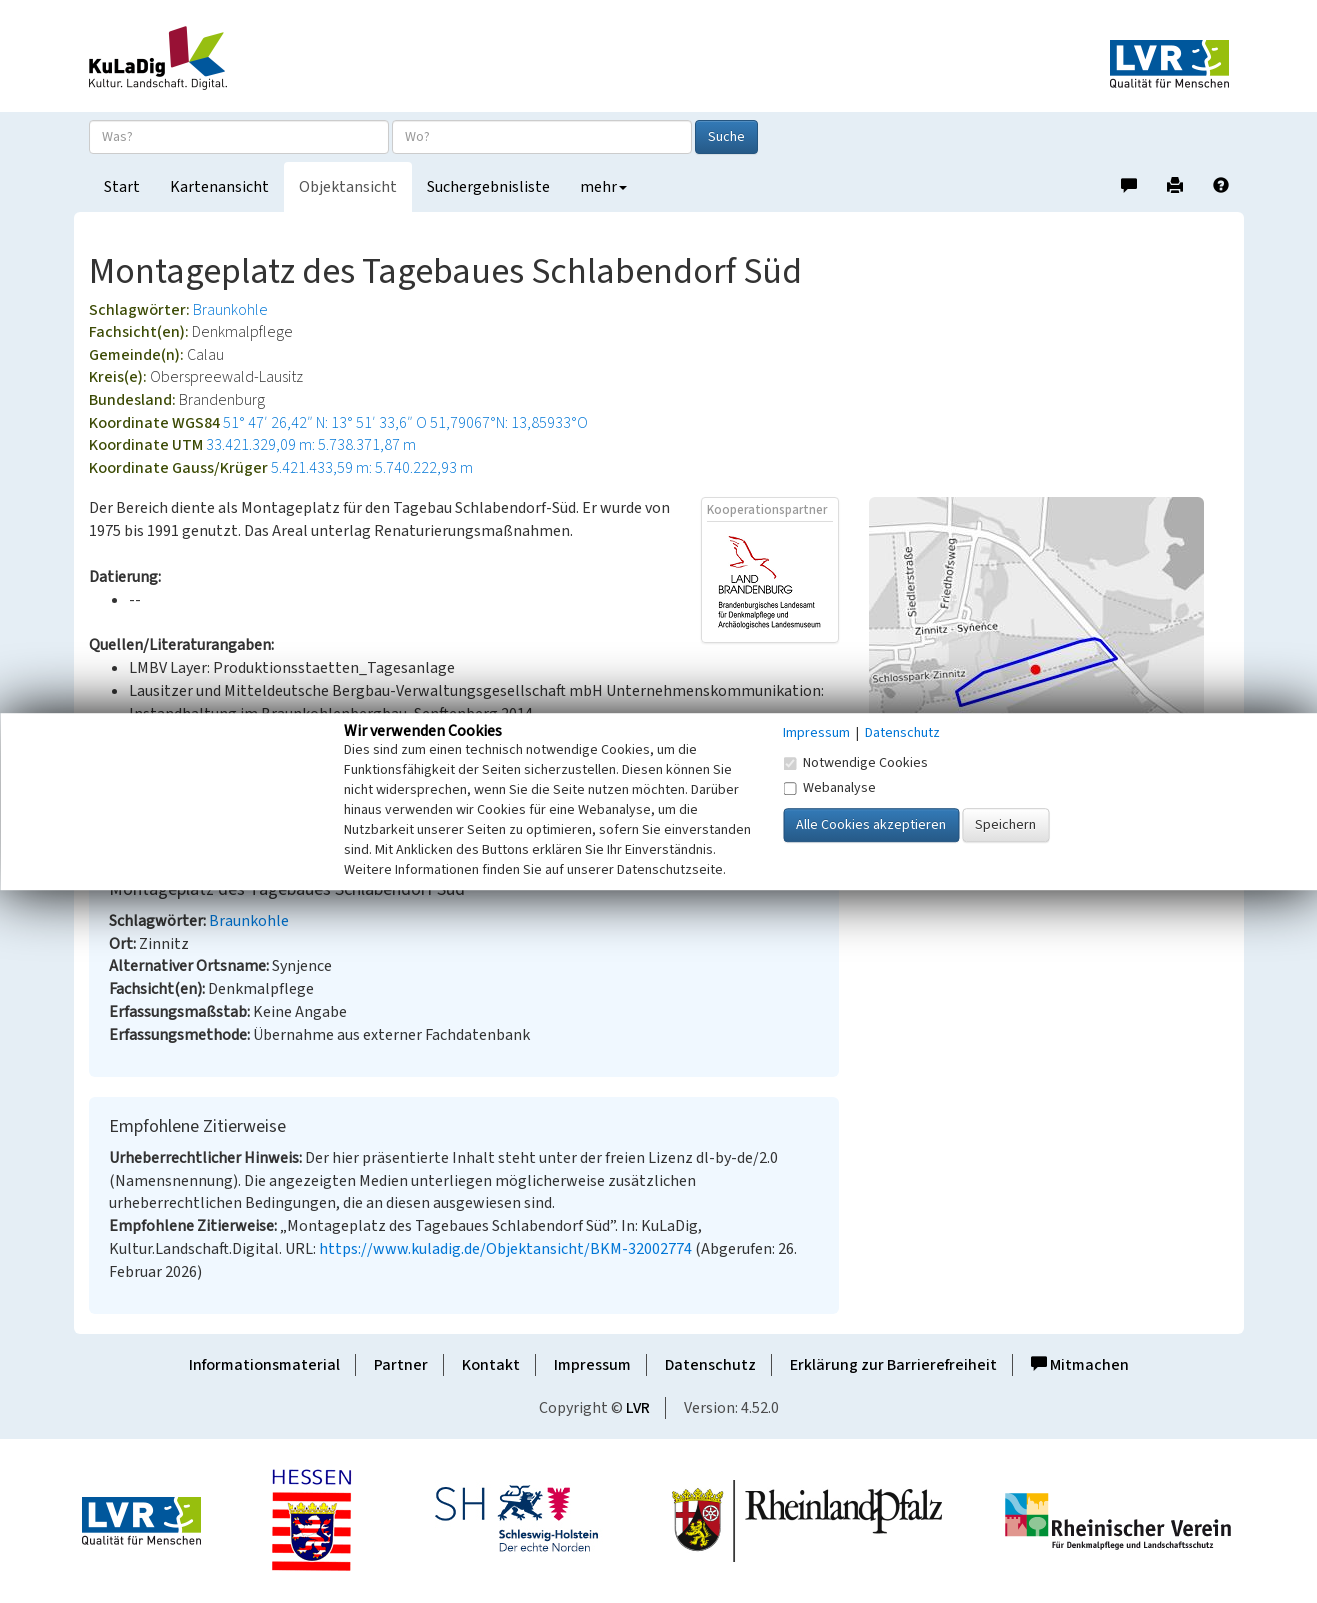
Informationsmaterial (264, 1365)
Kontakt (491, 1365)
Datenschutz (710, 1365)
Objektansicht (348, 187)
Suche (726, 137)
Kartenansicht (219, 187)
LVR (638, 1408)
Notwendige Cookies (855, 763)
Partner (401, 1365)
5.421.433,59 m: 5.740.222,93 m (372, 468)
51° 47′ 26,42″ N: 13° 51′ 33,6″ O (325, 423)
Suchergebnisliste (488, 187)
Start (122, 187)
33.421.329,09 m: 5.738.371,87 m (311, 445)
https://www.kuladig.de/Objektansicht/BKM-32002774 (505, 1249)
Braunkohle (230, 310)
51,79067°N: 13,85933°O (509, 423)
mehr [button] (603, 187)
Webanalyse (829, 788)
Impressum (592, 1365)
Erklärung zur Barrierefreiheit (893, 1365)
